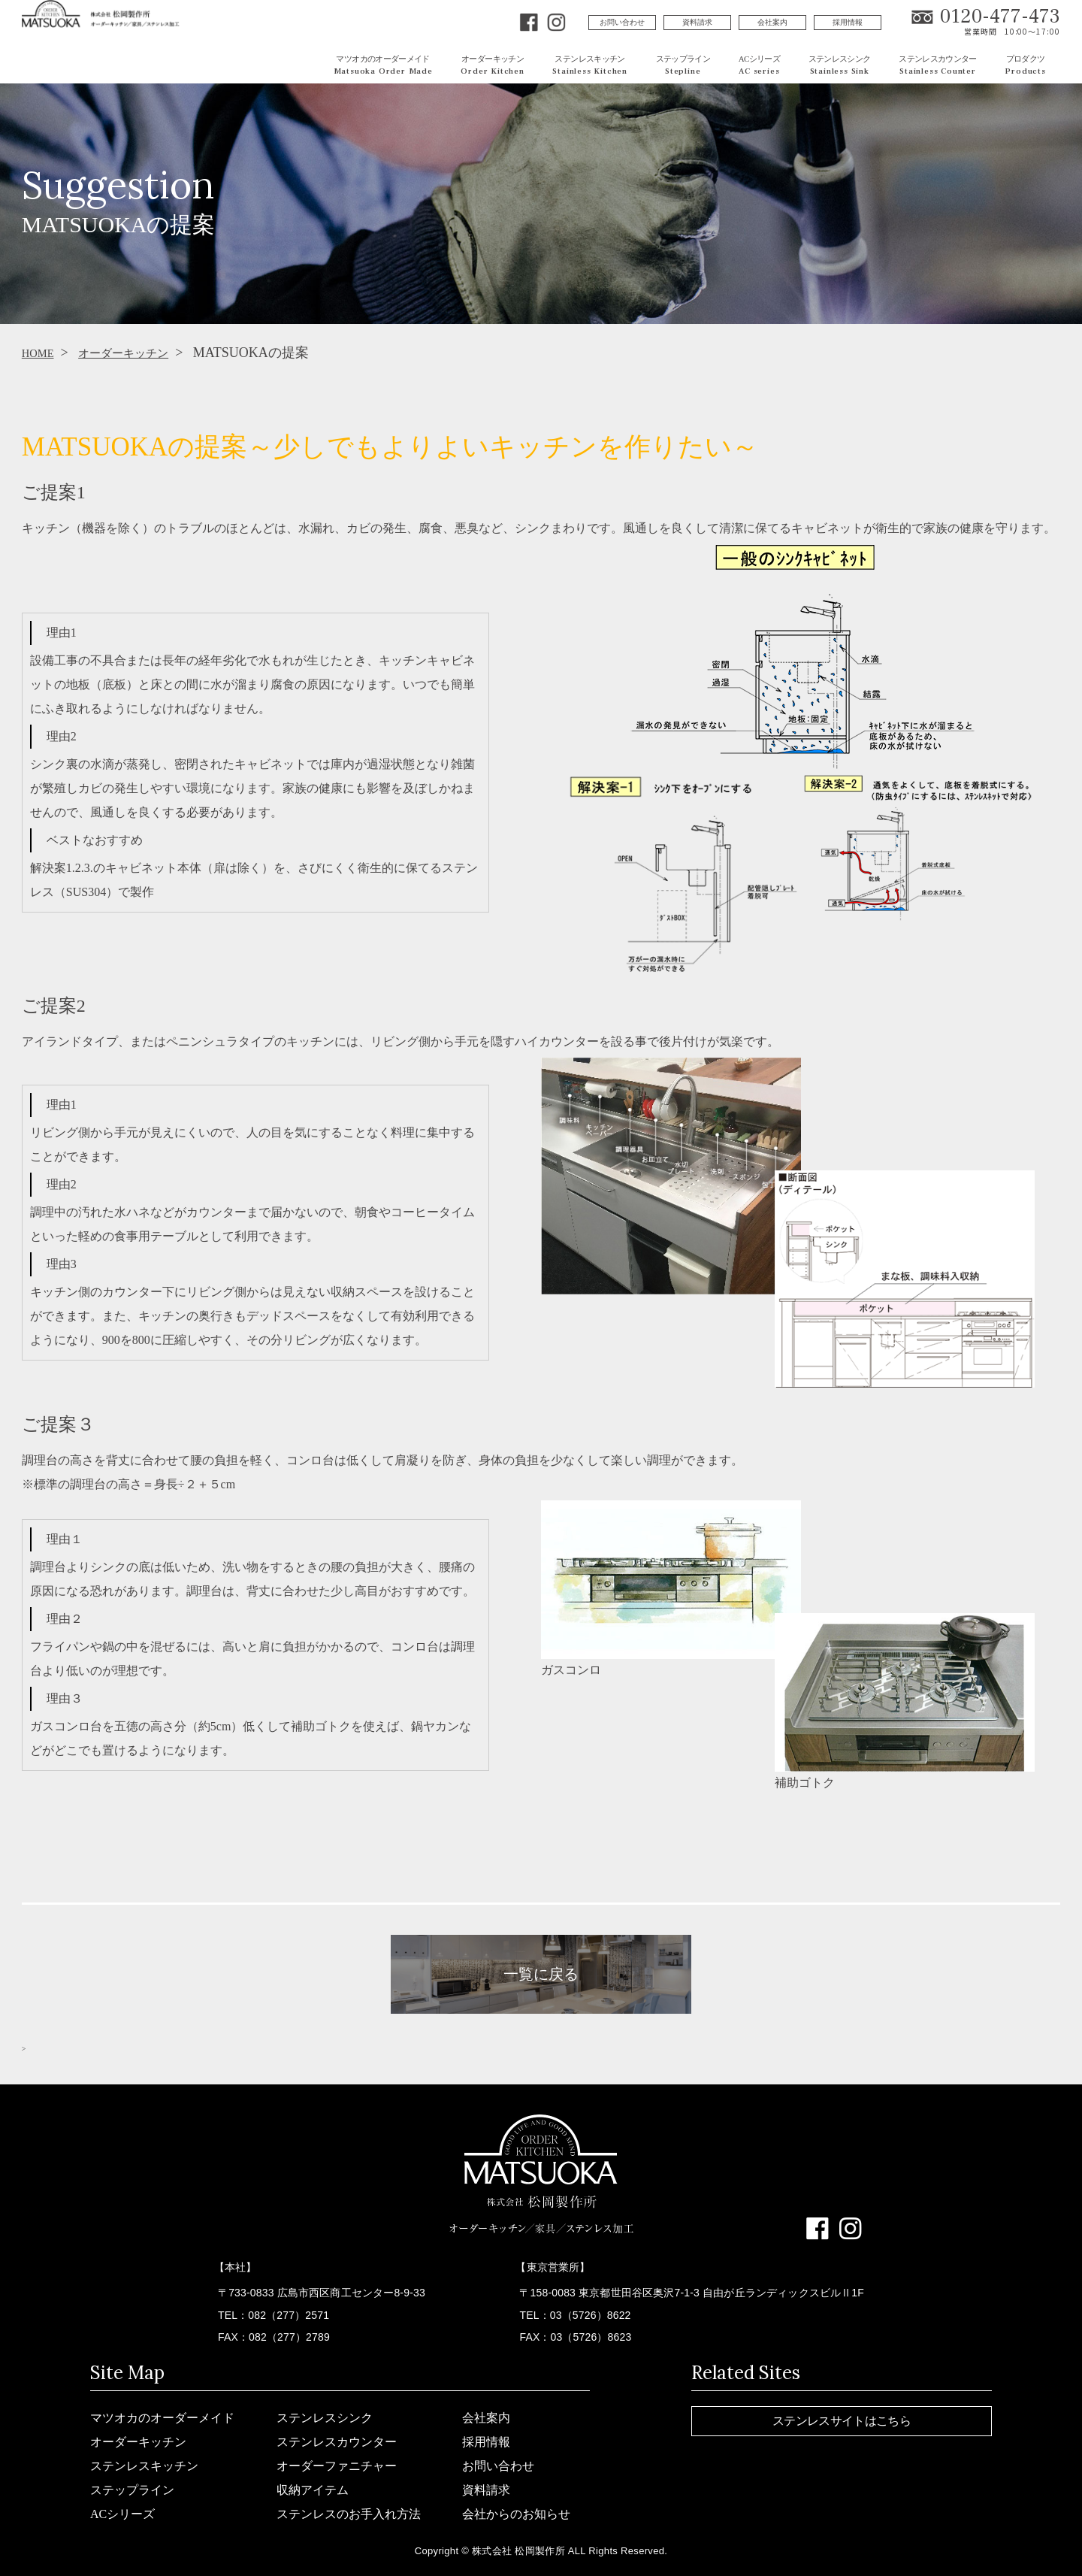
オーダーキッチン (140, 352)
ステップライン (132, 2490)
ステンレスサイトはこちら (841, 2420)
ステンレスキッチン (144, 2465)
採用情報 (848, 22)
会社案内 (772, 22)
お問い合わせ (622, 22)
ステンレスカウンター (337, 2441)
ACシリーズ (122, 2514)
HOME (42, 352)
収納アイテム (313, 2490)
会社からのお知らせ (516, 2514)
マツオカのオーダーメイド (162, 2417)
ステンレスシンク (325, 2417)
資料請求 (697, 22)
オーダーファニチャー (337, 2465)
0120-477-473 (1000, 16)
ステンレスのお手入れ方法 (349, 2514)
